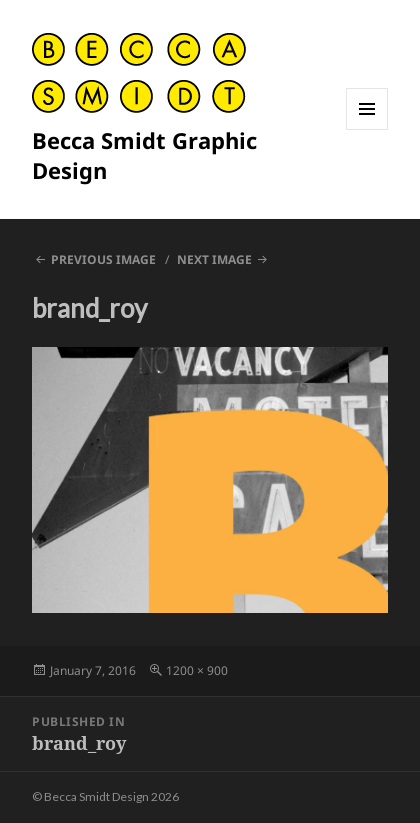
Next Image (214, 259)
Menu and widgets (367, 129)
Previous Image (103, 259)
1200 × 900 (197, 670)
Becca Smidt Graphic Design (144, 155)
